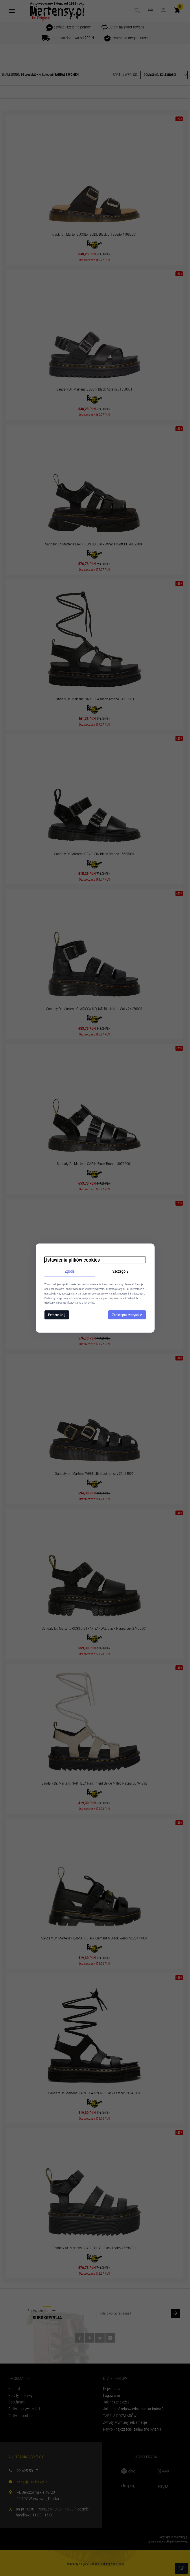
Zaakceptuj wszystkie (127, 1315)
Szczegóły (120, 1271)
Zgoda (70, 1271)
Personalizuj (56, 1315)
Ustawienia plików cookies (72, 1260)
